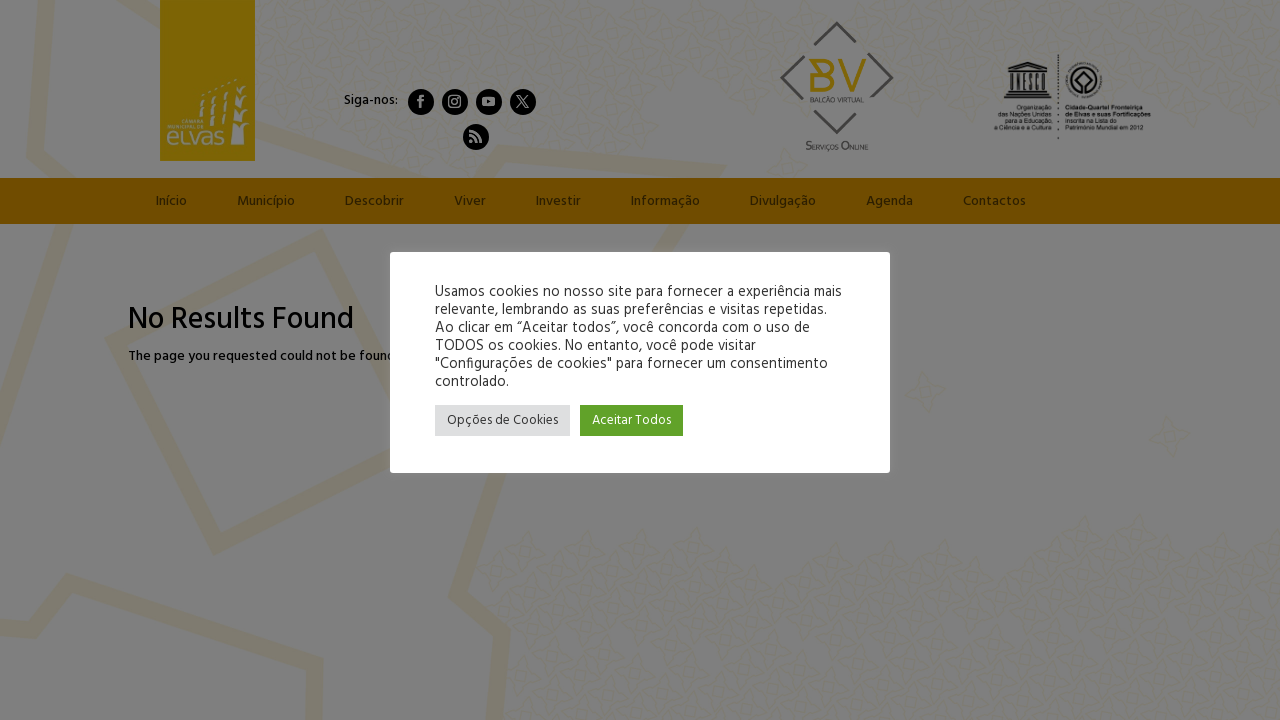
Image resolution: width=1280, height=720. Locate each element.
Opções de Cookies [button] (502, 420)
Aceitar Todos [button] (631, 420)
